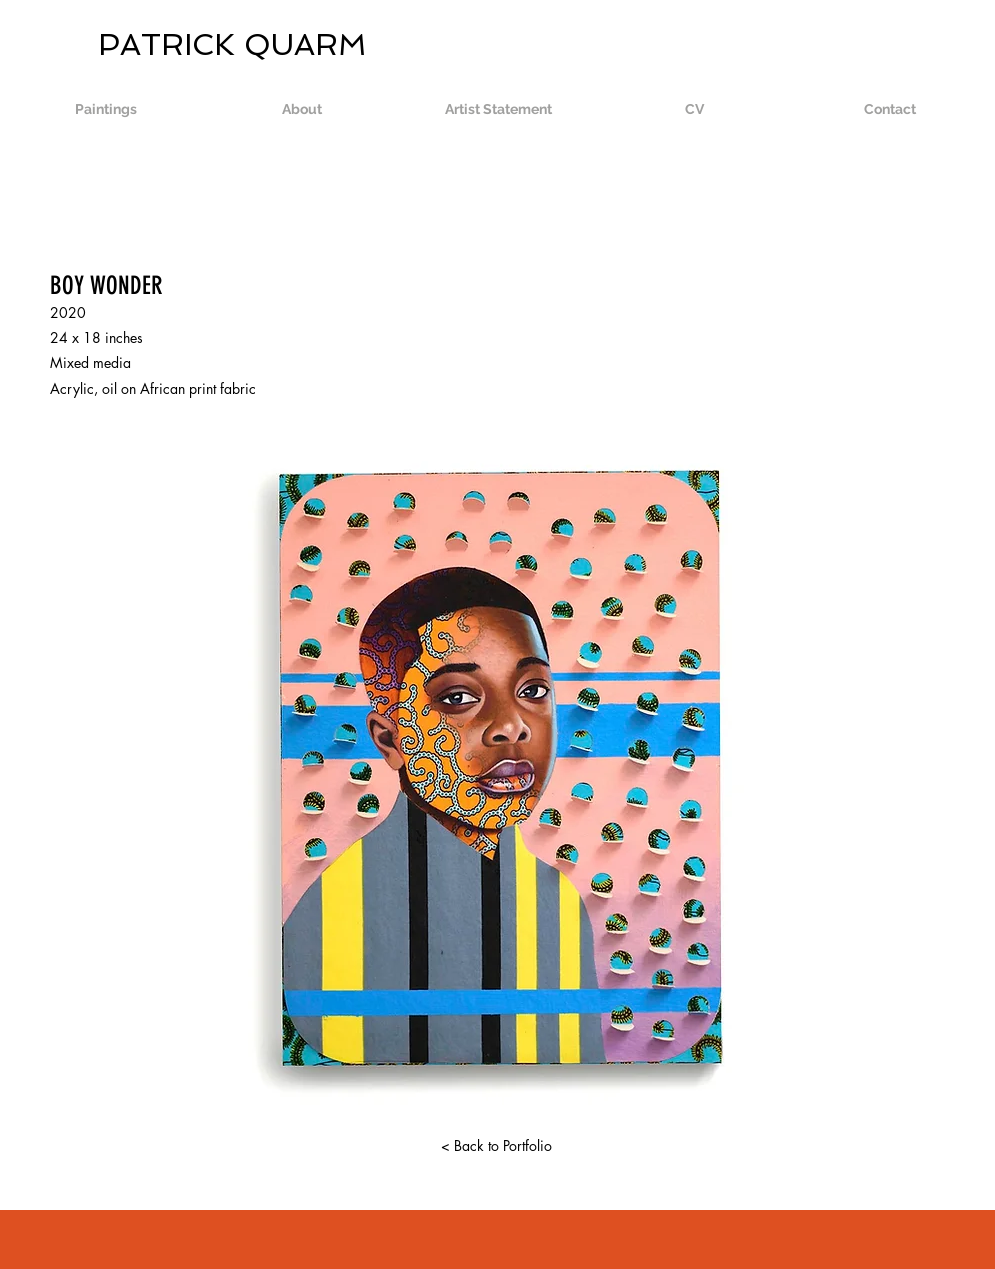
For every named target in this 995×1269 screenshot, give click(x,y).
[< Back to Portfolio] (497, 1146)
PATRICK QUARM (187, 44)
